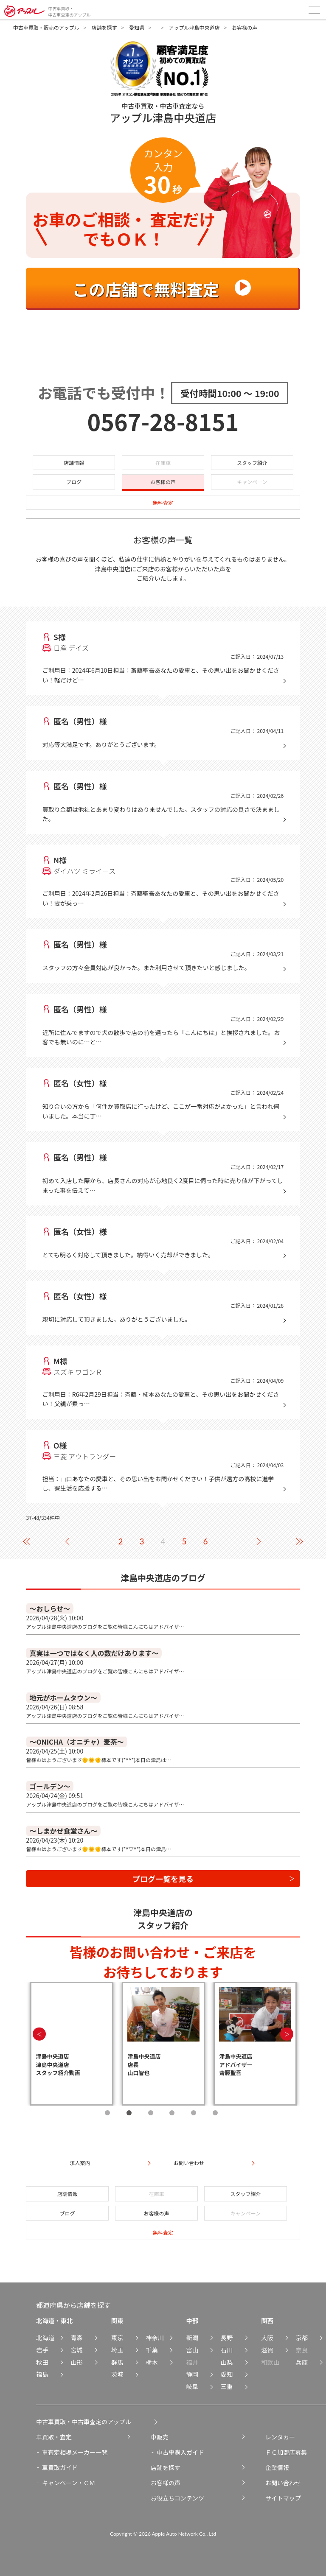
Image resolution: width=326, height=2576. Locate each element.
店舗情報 (74, 462)
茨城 (117, 2373)
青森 (76, 2337)
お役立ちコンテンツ (177, 2498)
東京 (117, 2337)
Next (286, 2034)
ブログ (74, 481)
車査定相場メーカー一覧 (74, 2452)
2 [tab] (129, 2112)
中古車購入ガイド (180, 2452)
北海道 (45, 2337)
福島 (42, 2373)
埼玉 (117, 2349)
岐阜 (192, 2386)
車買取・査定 (54, 2437)
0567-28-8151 (163, 421)
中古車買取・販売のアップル (46, 27)
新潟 (192, 2337)
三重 (227, 2386)
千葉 (152, 2349)
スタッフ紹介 (252, 462)
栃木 (152, 2362)
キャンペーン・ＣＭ (68, 2482)
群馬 (117, 2362)
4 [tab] (171, 2112)
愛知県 (136, 27)
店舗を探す (104, 27)
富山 (192, 2349)
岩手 (42, 2349)
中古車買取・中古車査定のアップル (83, 2421)
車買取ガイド (60, 2467)
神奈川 (155, 2337)
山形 (76, 2362)
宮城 (76, 2349)
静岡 (192, 2373)
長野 (227, 2337)
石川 (227, 2349)
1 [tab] (107, 2112)
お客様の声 (163, 481)
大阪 (267, 2337)
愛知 (227, 2373)
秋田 (42, 2362)
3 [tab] (150, 2112)
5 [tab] (193, 2112)
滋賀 (267, 2349)
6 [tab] (215, 2112)
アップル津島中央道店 (194, 27)
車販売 (160, 2437)
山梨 (227, 2362)
